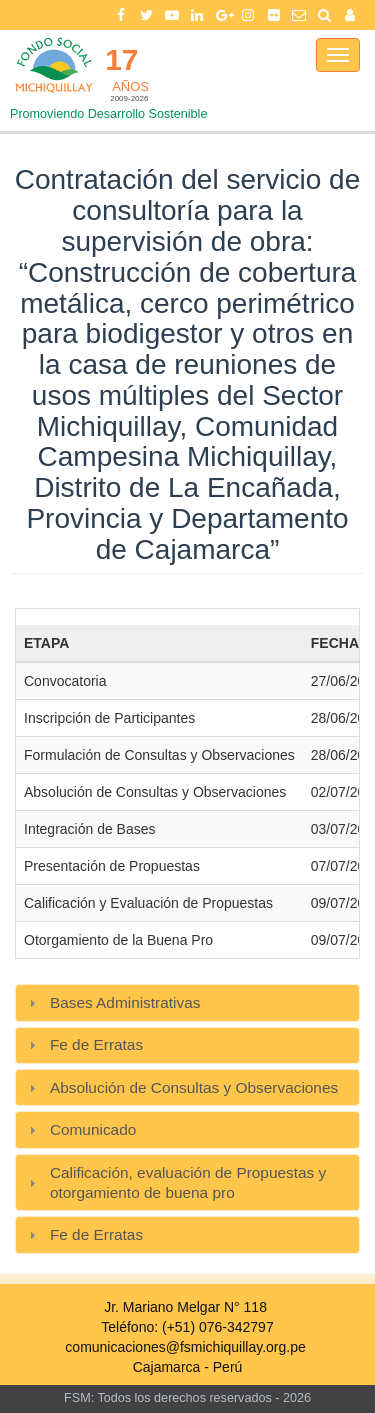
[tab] (187, 1002)
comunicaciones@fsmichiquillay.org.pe (185, 1347)
